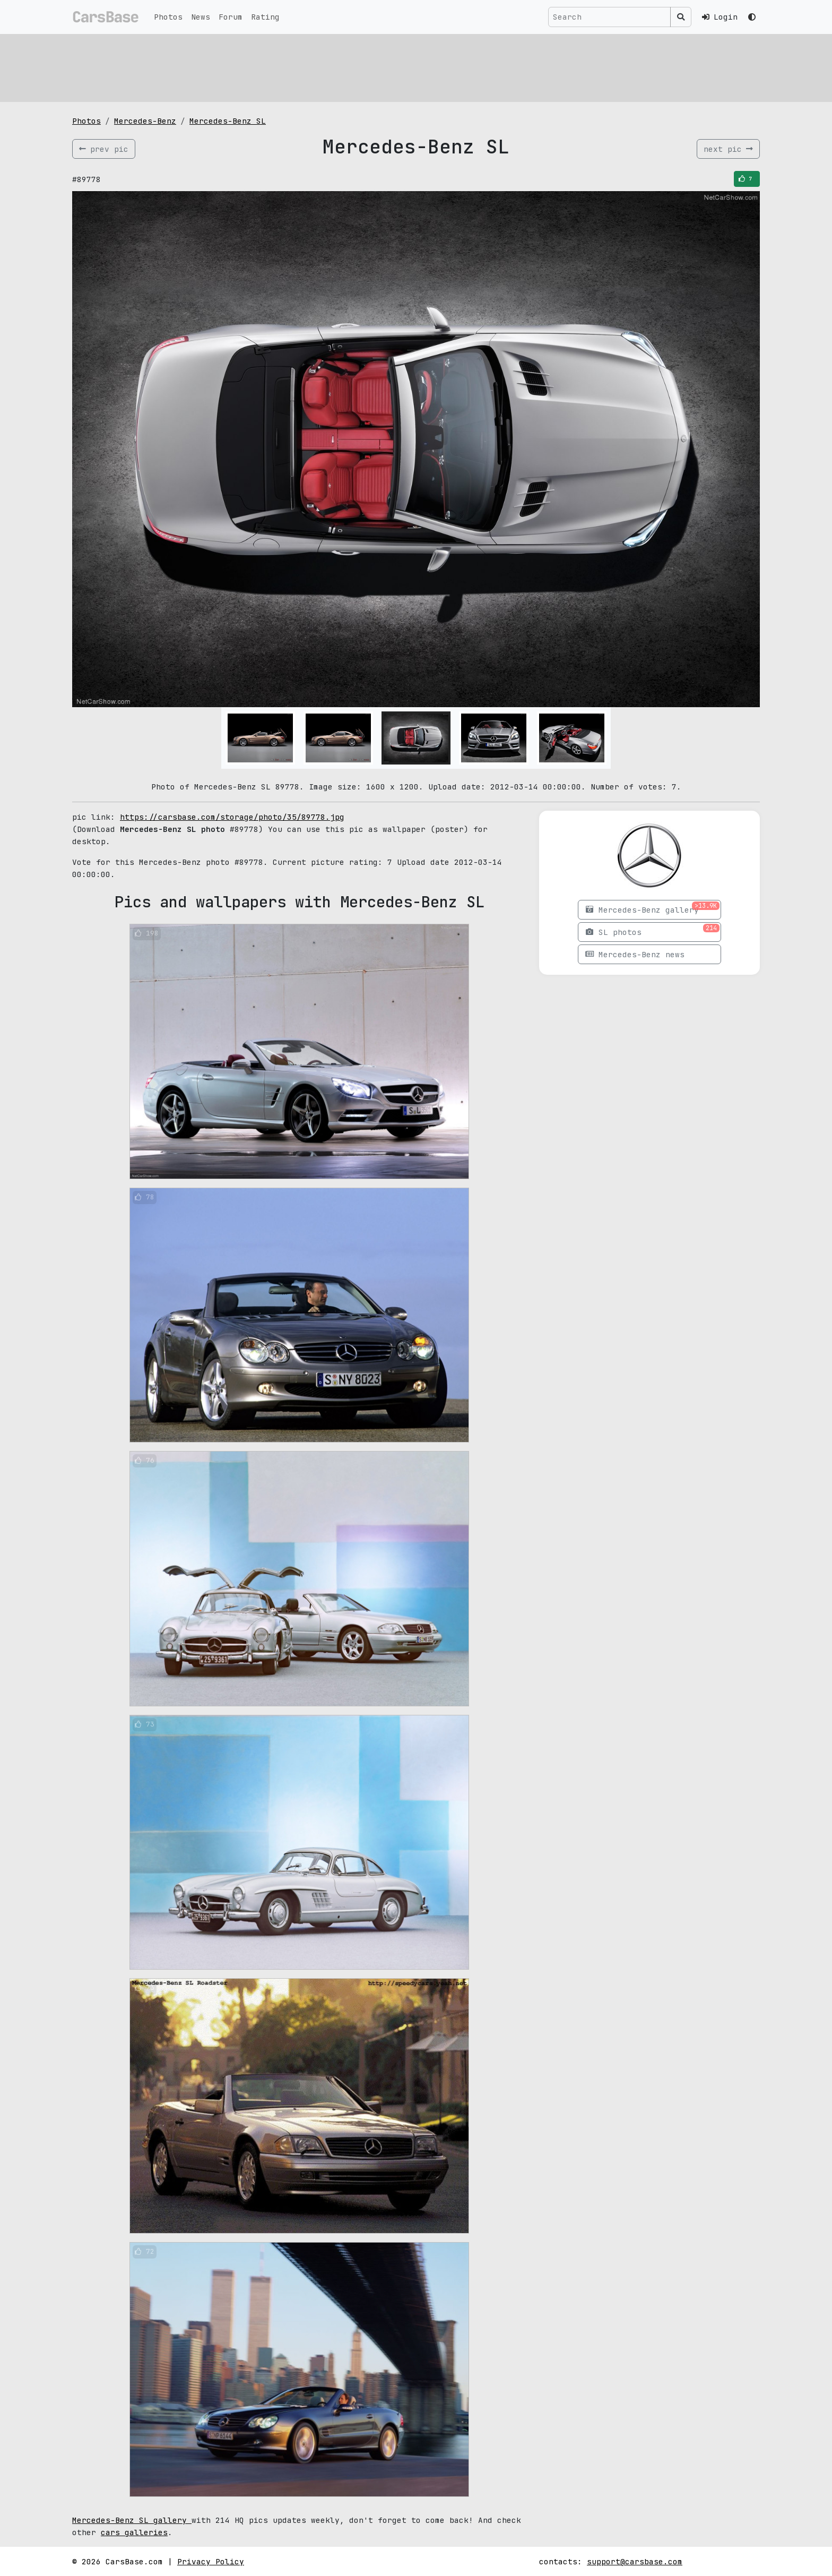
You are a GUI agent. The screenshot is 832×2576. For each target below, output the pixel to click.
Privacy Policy (210, 2561)
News (200, 17)
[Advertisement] (390, 66)
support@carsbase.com (634, 2561)
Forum (230, 17)
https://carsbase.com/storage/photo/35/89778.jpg (232, 817)
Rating (265, 17)
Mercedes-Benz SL (227, 121)
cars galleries (134, 2532)
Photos (168, 17)
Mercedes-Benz (145, 121)
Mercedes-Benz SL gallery (132, 2520)
